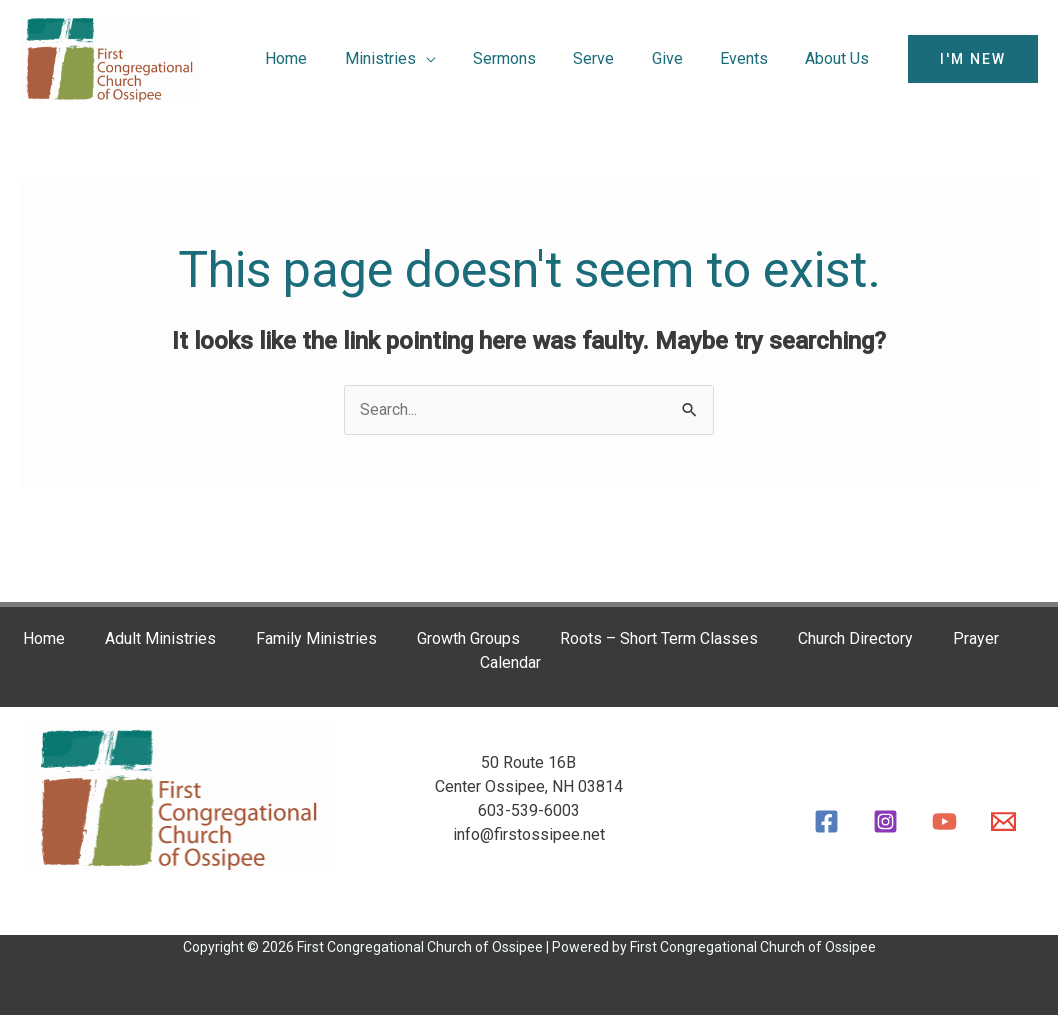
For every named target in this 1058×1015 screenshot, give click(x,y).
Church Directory (853, 639)
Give (680, 58)
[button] (973, 59)
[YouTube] (944, 821)
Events (752, 58)
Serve (612, 58)
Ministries (409, 58)
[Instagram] (885, 821)
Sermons (528, 58)
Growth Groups (466, 639)
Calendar (509, 663)
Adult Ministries (158, 639)
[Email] (1003, 821)
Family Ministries (314, 639)
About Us (840, 58)
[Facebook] (826, 821)
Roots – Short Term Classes (657, 639)
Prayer (974, 639)
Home (321, 58)
